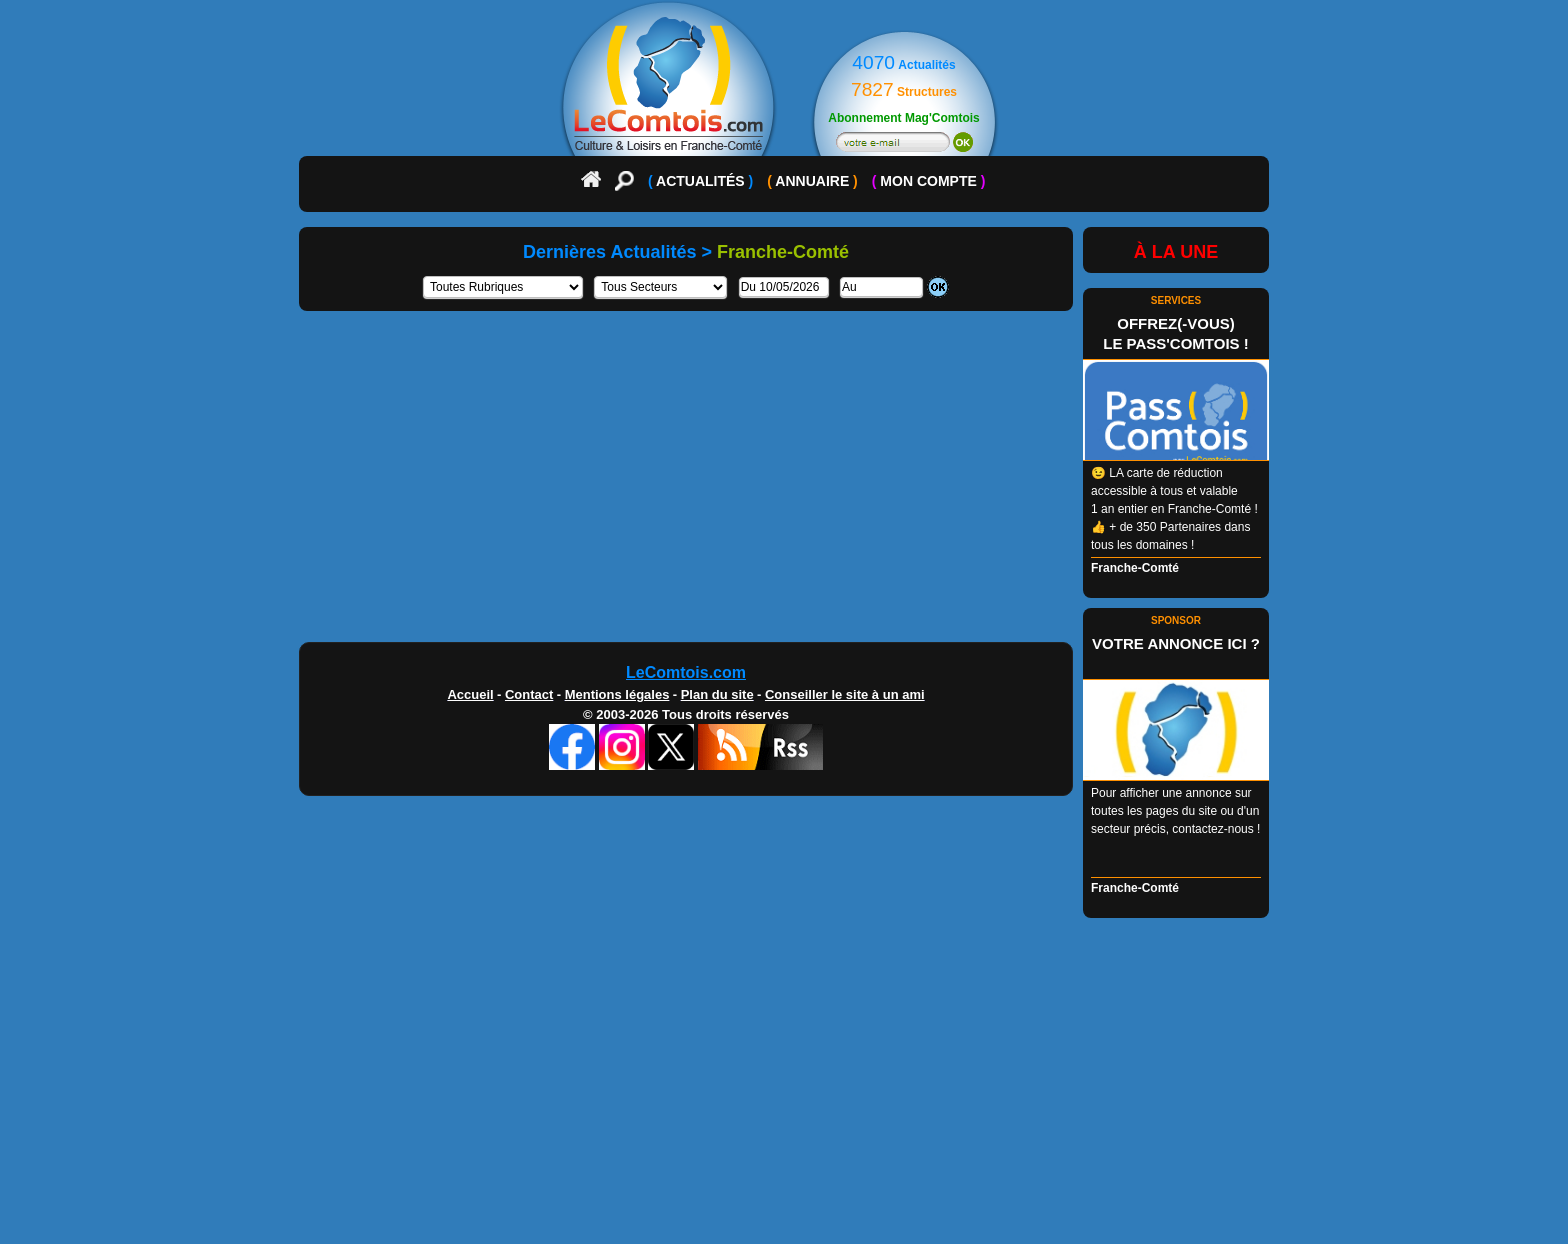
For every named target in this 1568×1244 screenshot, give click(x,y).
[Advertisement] (784, 484)
